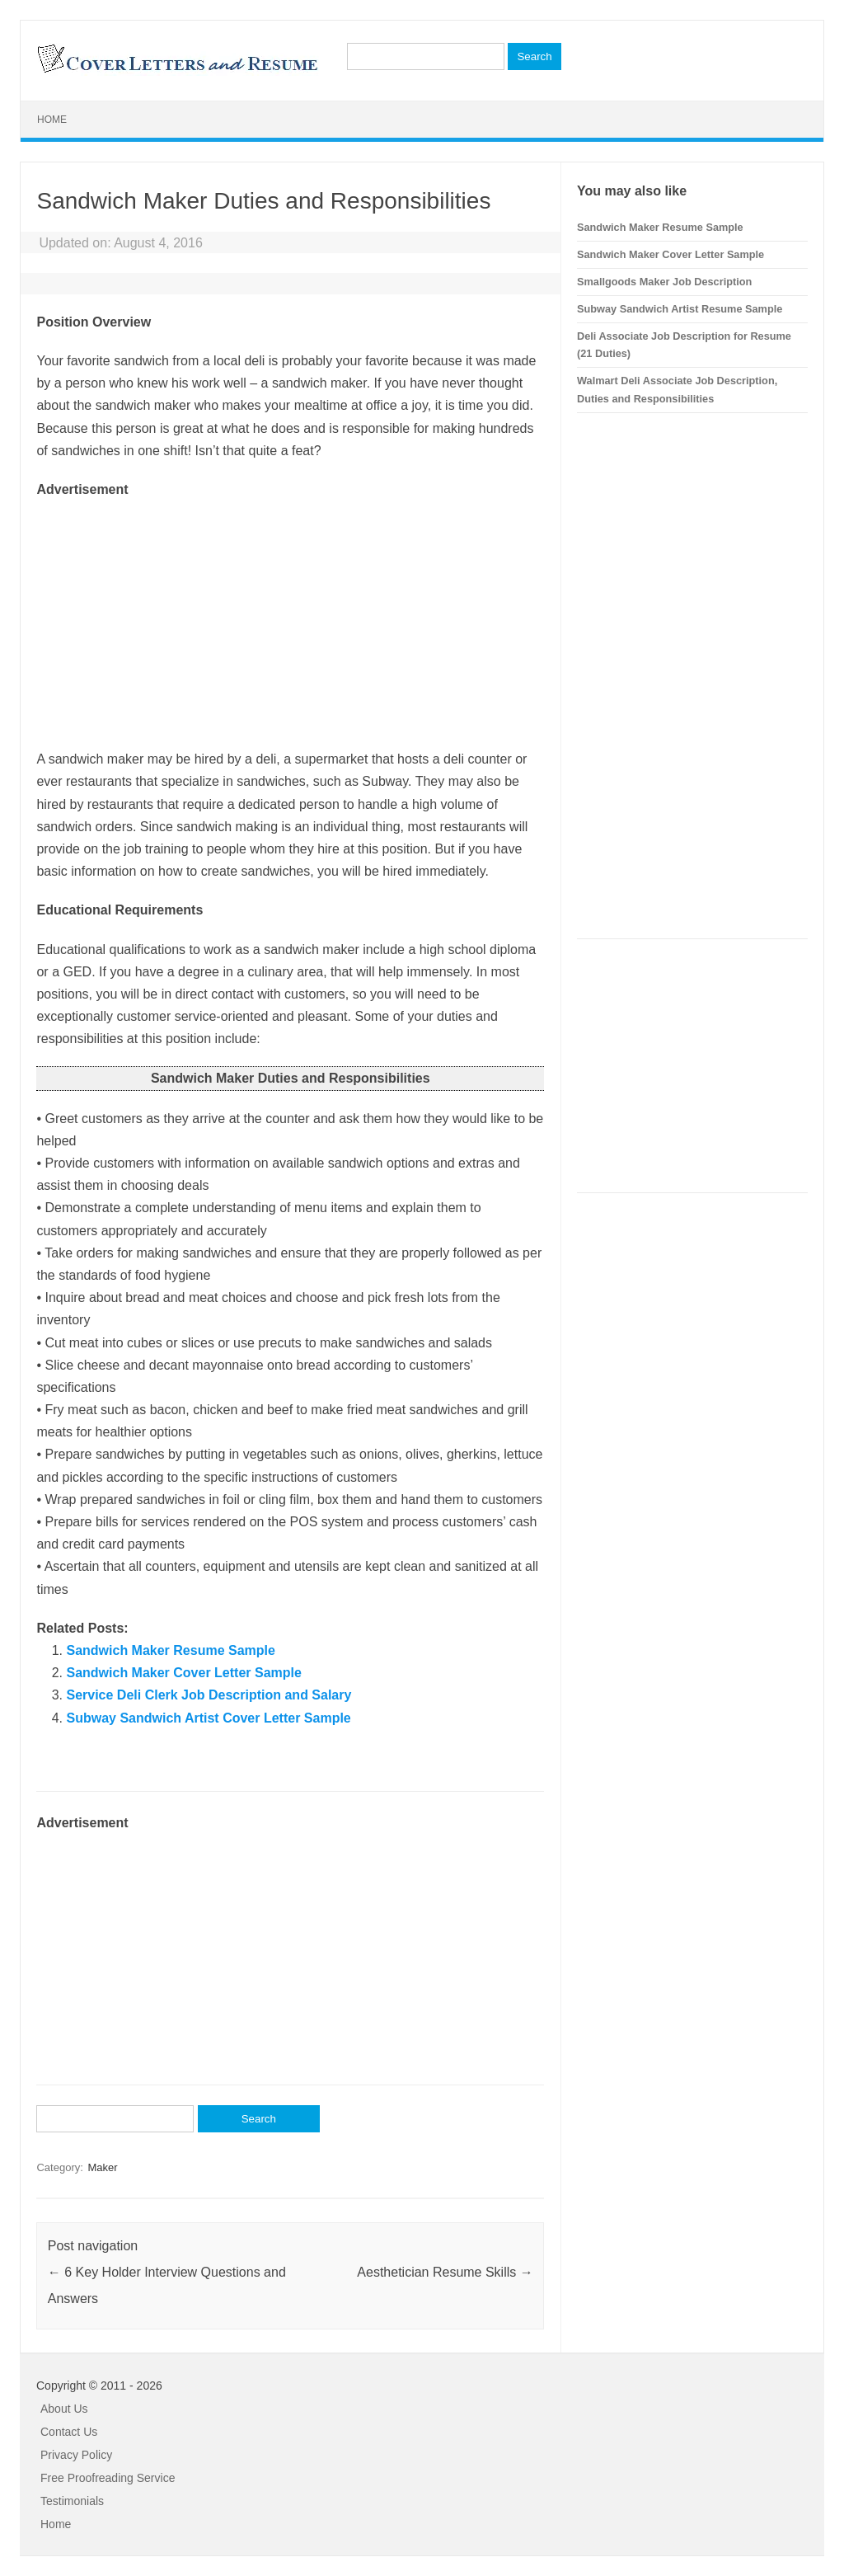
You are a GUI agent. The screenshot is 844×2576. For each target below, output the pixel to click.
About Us (64, 2408)
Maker (102, 2167)
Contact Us (68, 2431)
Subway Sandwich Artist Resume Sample (679, 309)
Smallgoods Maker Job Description (664, 281)
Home (52, 119)
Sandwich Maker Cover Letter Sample (183, 1673)
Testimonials (72, 2501)
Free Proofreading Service (107, 2477)
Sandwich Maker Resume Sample (170, 1650)
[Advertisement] (290, 616)
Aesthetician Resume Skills (444, 2272)
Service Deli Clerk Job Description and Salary (208, 1695)
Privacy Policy (76, 2454)
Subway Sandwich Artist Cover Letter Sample (208, 1718)
